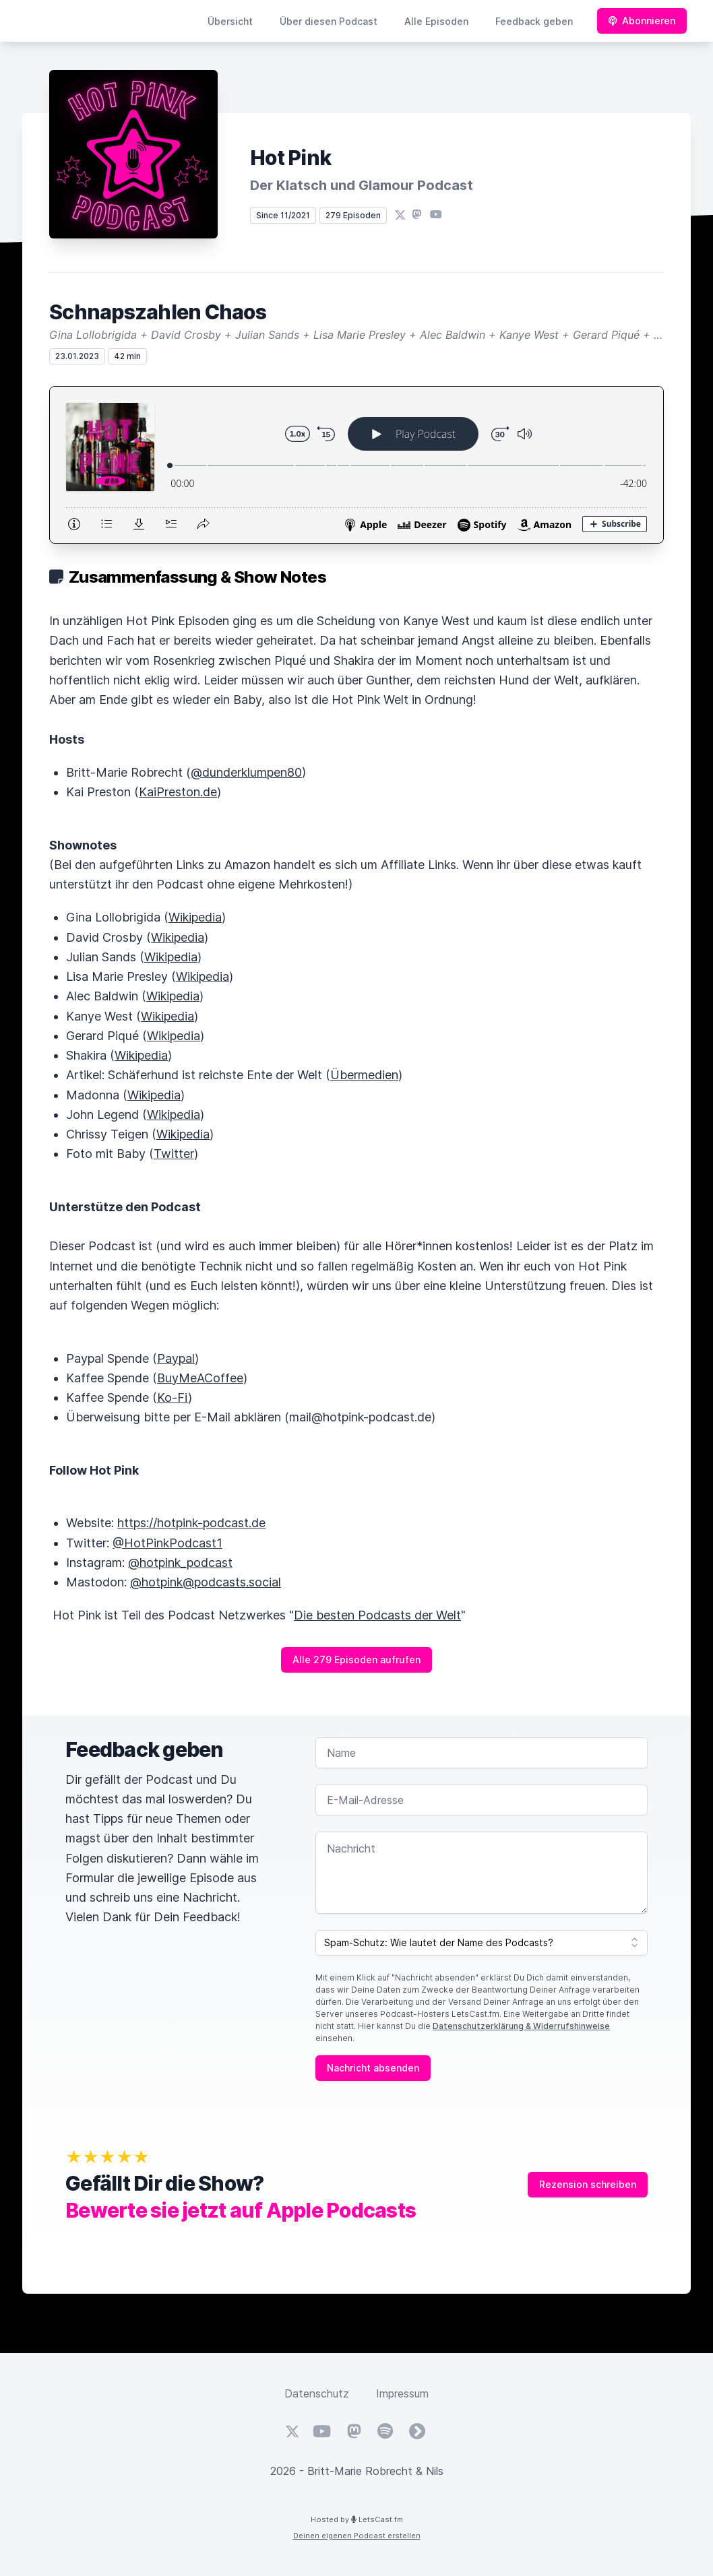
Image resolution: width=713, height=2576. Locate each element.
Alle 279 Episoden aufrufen (356, 1659)
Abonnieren (642, 20)
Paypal (176, 1358)
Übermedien (364, 1075)
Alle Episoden (436, 21)
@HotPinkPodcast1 (167, 1543)
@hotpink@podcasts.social (205, 1582)
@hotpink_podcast (180, 1562)
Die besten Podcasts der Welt (377, 1615)
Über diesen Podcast (328, 21)
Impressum (402, 2393)
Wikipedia (195, 917)
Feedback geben (534, 21)
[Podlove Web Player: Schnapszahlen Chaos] (356, 465)
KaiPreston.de (178, 792)
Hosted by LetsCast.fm (357, 2519)
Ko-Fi (172, 1397)
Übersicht (230, 21)
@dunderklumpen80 (246, 772)
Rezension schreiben (587, 2184)
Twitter (174, 1154)
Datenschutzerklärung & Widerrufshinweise (521, 2026)
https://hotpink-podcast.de (191, 1523)
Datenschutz (316, 2393)
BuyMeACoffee (200, 1378)
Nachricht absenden (373, 2067)
